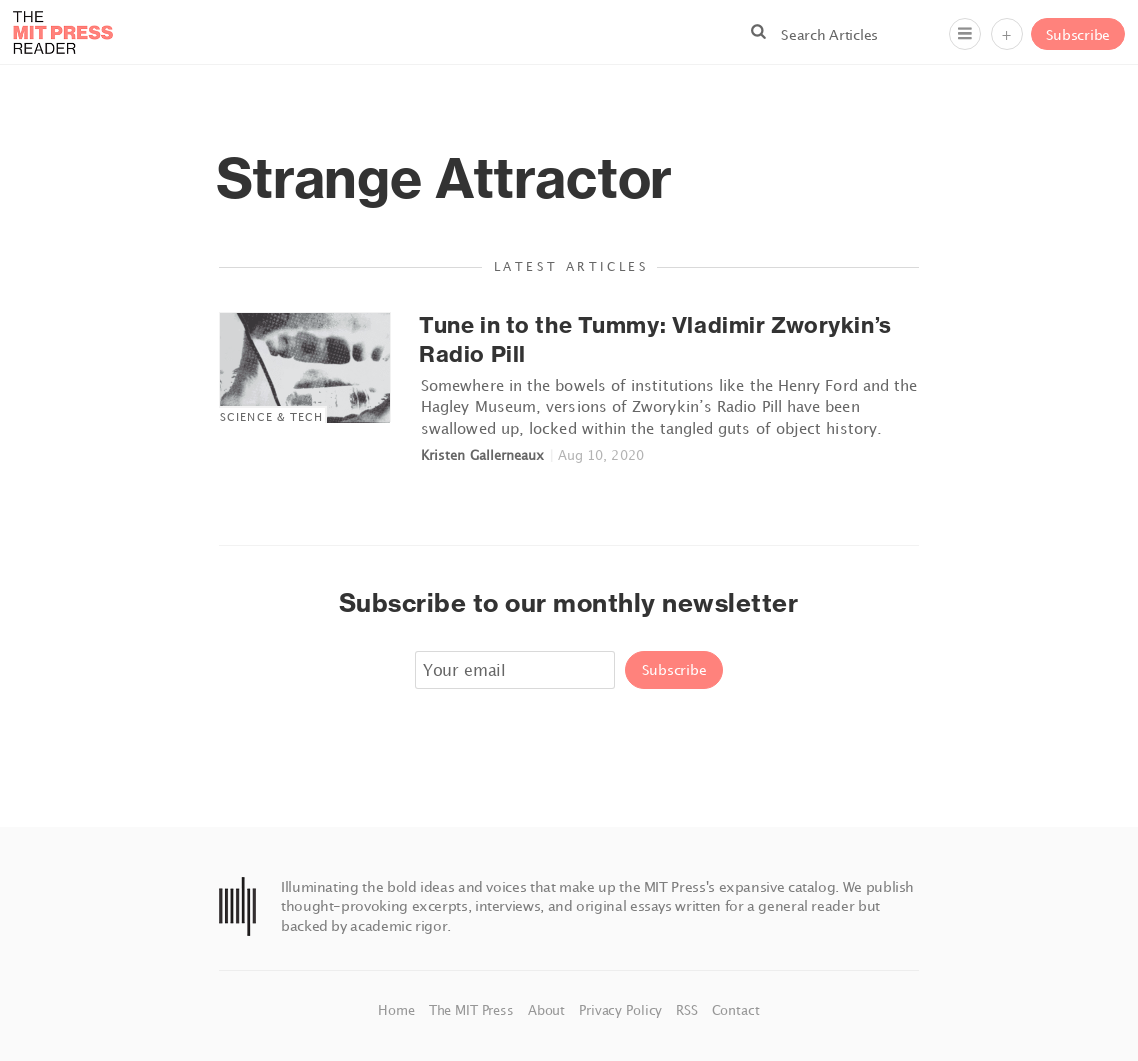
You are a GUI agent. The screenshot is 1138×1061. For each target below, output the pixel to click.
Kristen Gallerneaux (483, 455)
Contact (736, 1010)
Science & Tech (271, 416)
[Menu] (965, 34)
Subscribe (1078, 34)
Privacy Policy (622, 1010)
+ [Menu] (1006, 34)
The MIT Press (473, 1010)
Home (398, 1010)
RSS (688, 1010)
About (548, 1010)
